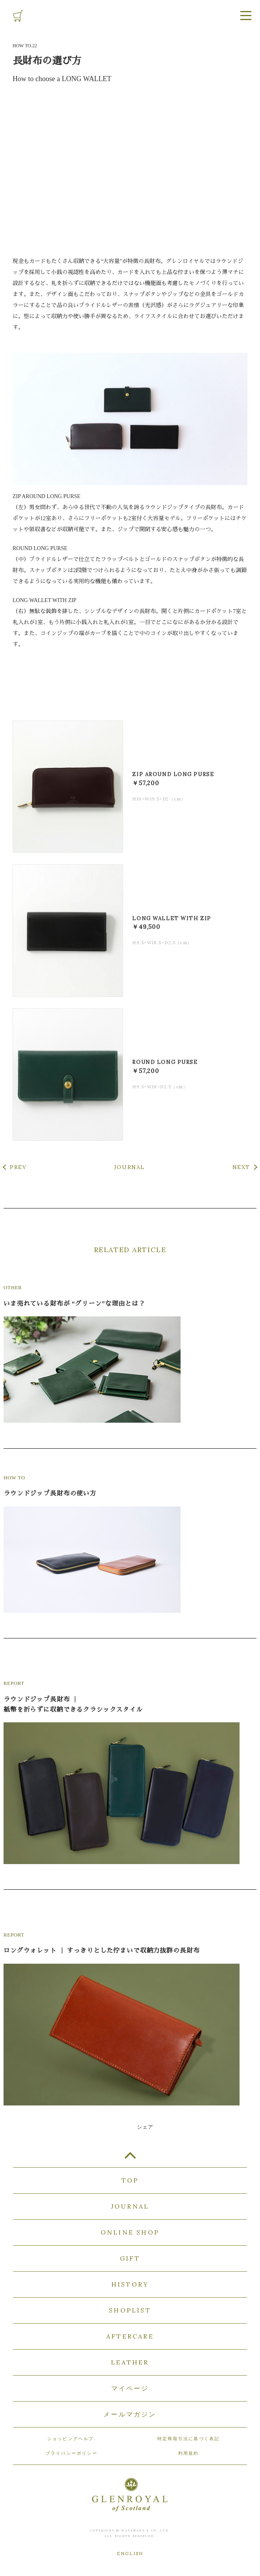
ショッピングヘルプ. (71, 2438)
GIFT (130, 2258)
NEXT (241, 1167)
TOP (130, 2159)
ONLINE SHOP (130, 2232)
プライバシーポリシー (72, 2453)
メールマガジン (129, 2414)
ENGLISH (130, 2553)
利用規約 (188, 2453)
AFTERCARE (130, 2336)
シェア (145, 2127)
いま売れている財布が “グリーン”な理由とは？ (74, 1303)
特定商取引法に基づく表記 (188, 2438)
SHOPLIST (130, 2310)
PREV (18, 1167)
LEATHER (130, 2362)
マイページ (130, 2388)
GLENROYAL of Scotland (130, 15)
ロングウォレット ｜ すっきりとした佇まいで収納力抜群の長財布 (101, 1950)
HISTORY (130, 2284)
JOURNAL (129, 1167)
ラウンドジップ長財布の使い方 (50, 1493)
